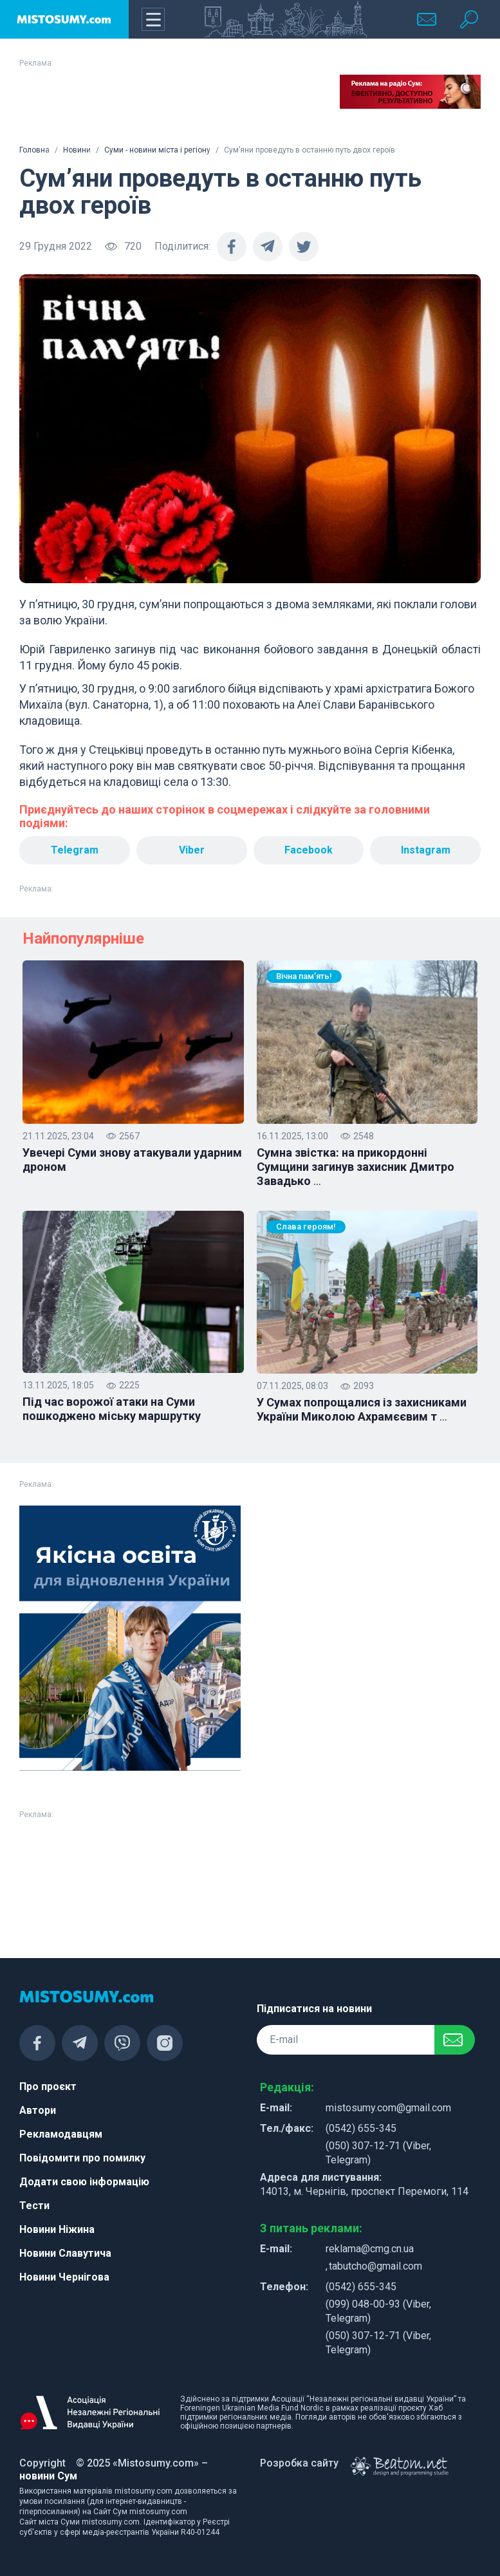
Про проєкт (48, 2086)
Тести (34, 2205)
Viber (192, 850)
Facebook (308, 850)
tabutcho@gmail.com (375, 2266)
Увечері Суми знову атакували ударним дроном (132, 1159)
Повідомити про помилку (82, 2158)
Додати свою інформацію (84, 2182)
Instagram (425, 850)
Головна (34, 149)
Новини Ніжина (57, 2229)
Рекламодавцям (60, 2134)
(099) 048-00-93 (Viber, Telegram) (378, 2311)
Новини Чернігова (64, 2277)
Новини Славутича (65, 2253)
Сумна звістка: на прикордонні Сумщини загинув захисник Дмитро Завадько (355, 1167)
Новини (77, 149)
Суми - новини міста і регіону (157, 149)
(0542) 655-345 (361, 2128)
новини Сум (48, 2476)
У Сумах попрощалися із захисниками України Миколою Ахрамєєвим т (362, 1409)
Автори (37, 2110)
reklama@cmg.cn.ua (370, 2249)
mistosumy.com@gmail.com (388, 2108)
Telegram (74, 850)
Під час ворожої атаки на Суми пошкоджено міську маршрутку (112, 1409)
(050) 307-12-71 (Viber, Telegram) (378, 2153)
